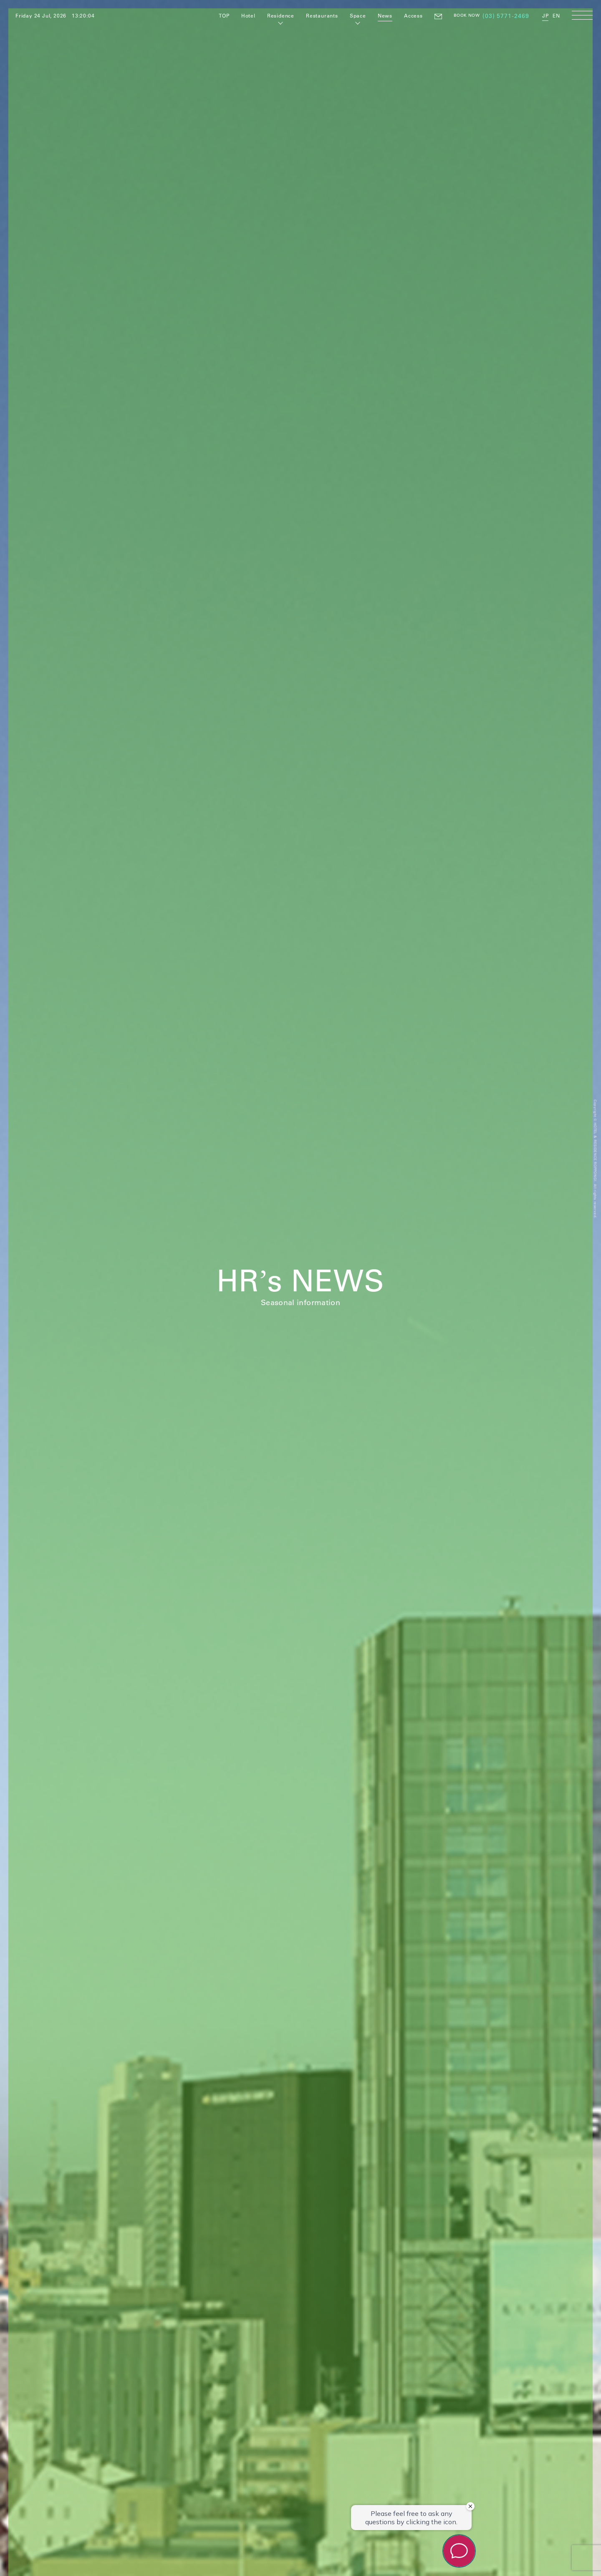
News (385, 15)
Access (413, 15)
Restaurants (322, 15)
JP (545, 15)
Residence (280, 15)
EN (556, 15)
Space (358, 15)
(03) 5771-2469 (505, 16)
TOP (224, 15)
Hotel (248, 15)
